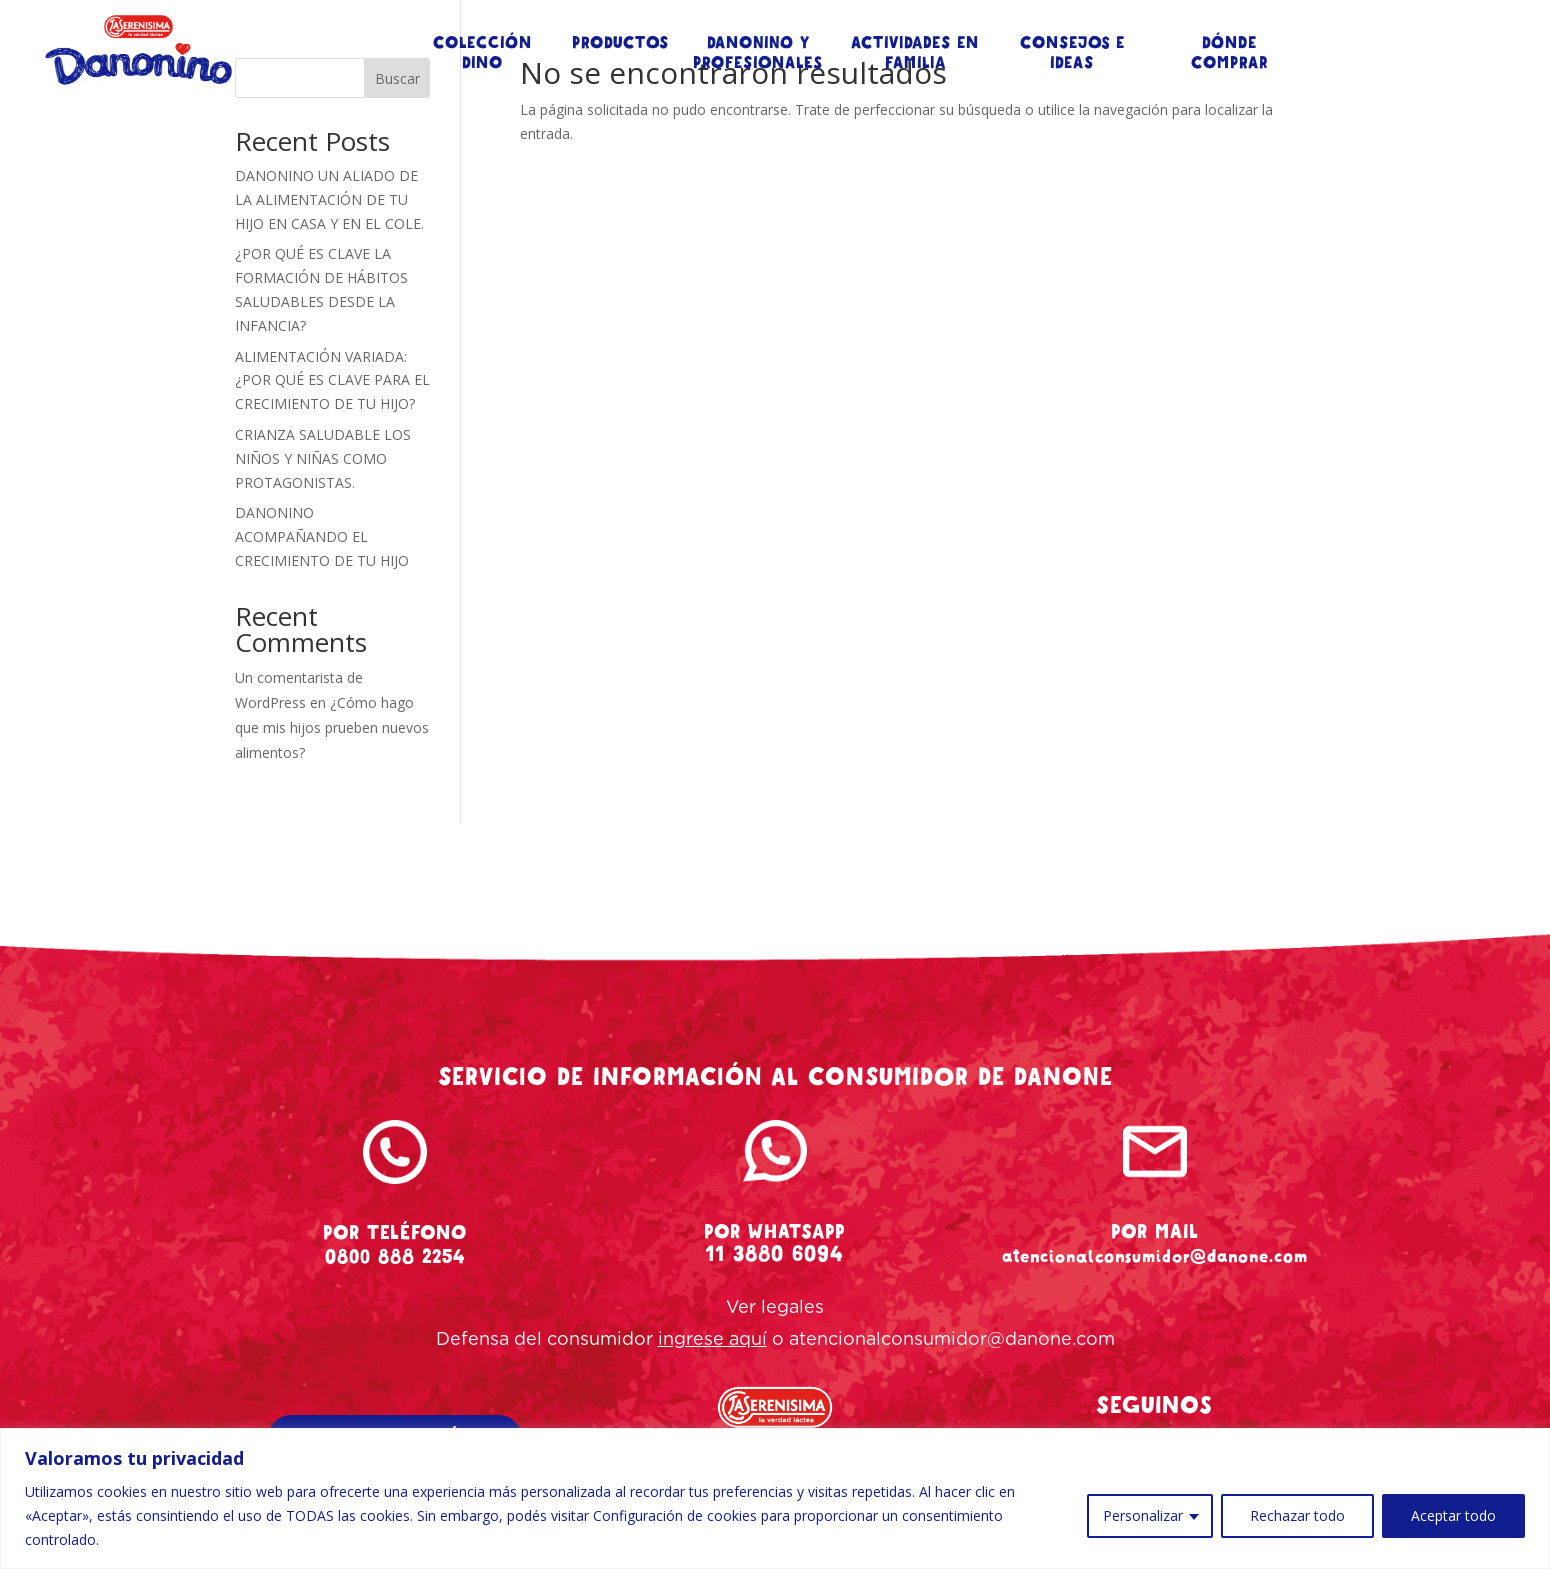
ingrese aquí (712, 1340)
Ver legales (775, 1308)
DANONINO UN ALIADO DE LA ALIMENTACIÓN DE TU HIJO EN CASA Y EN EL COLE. (329, 199)
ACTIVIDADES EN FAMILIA (915, 53)
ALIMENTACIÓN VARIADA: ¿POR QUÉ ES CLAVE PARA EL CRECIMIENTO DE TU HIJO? (332, 380)
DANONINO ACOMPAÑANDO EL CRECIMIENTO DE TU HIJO (322, 536)
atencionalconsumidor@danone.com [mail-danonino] (1155, 1256)
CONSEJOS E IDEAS (1072, 53)
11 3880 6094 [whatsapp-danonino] (774, 1254)
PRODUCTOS (620, 43)
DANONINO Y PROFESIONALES (758, 53)
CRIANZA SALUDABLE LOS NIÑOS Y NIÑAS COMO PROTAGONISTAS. (323, 458)
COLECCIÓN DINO (482, 53)
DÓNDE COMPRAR (1229, 53)
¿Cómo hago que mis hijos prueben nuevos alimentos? (332, 727)
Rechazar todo (1297, 1515)
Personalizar (1143, 1515)
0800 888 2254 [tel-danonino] (395, 1256)
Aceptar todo (1453, 1515)
